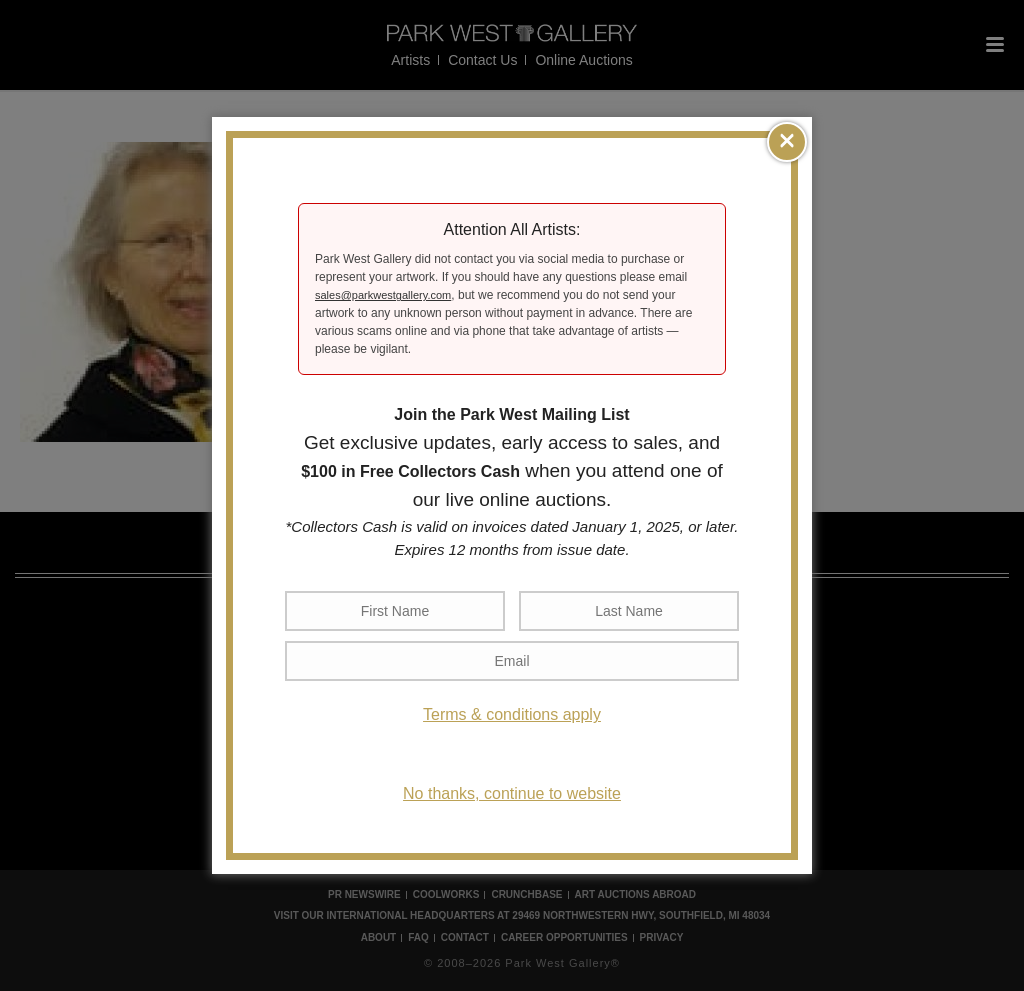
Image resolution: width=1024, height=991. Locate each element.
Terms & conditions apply (512, 714)
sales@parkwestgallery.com (383, 295)
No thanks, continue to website (512, 793)
